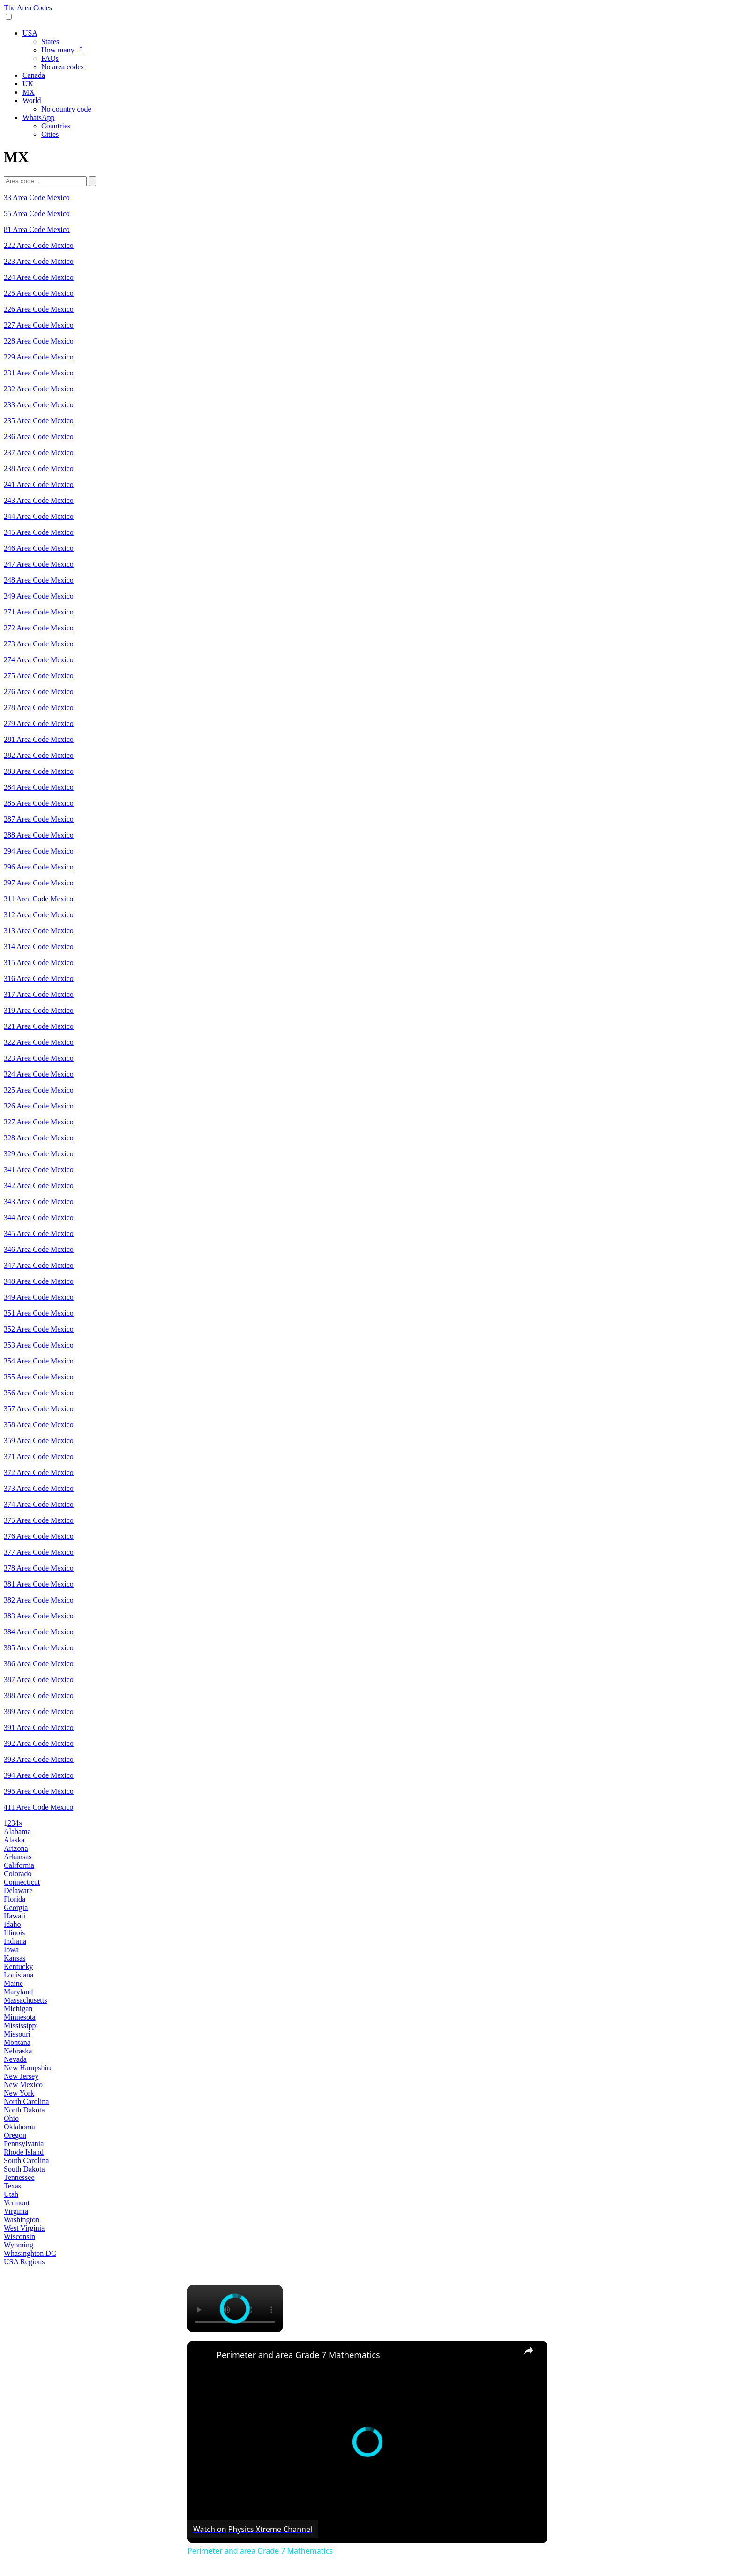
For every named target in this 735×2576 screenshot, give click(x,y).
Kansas (14, 1958)
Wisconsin (19, 2236)
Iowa (11, 1950)
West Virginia (24, 2228)
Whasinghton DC (30, 2253)
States (50, 41)
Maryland (18, 1992)
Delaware (18, 1891)
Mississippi (21, 2025)
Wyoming (18, 2245)
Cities (50, 134)
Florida (14, 1899)
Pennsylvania (24, 2144)
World (31, 101)
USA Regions (24, 2262)
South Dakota (24, 2169)
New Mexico (23, 2085)
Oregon (15, 2135)
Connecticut (22, 1882)
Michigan (18, 2009)
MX (28, 92)
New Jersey (21, 2076)
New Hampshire (28, 2068)
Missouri (17, 2034)
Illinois (14, 1933)
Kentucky (18, 1966)
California (19, 1865)
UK (27, 84)
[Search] (92, 181)
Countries (55, 126)
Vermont (17, 2203)
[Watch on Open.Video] (253, 2529)
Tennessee (19, 2177)
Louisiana (18, 1975)
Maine (13, 1983)
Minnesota (20, 2017)
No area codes (62, 67)
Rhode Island (24, 2152)
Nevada (15, 2059)
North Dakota (24, 2110)
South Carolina (26, 2160)
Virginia (16, 2211)
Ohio (11, 2118)
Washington (21, 2220)
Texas (12, 2186)
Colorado (18, 1874)
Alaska (14, 1840)
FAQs (50, 58)
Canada (33, 75)
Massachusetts (25, 2000)
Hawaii (14, 1916)
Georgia (16, 1907)
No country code (66, 109)
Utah (11, 2194)
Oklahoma (19, 2127)
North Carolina (26, 2101)
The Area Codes (28, 8)
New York (19, 2093)
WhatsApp (38, 117)
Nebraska (18, 2051)
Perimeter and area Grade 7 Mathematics (298, 2354)
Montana (17, 2042)
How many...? (62, 50)
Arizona (16, 1848)
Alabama (17, 1831)
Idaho (12, 1924)
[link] (202, 2355)
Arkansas (18, 1857)
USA (30, 33)
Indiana (15, 1941)
